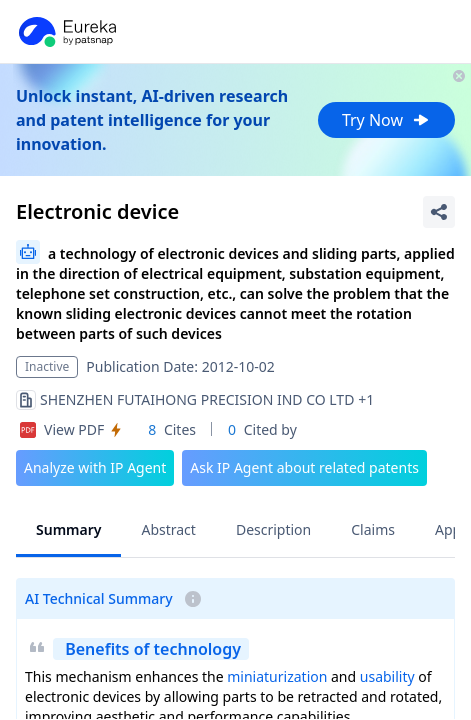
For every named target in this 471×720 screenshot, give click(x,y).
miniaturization (277, 676)
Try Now (386, 120)
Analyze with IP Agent (95, 467)
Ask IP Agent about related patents (304, 467)
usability (387, 676)
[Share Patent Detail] (439, 212)
